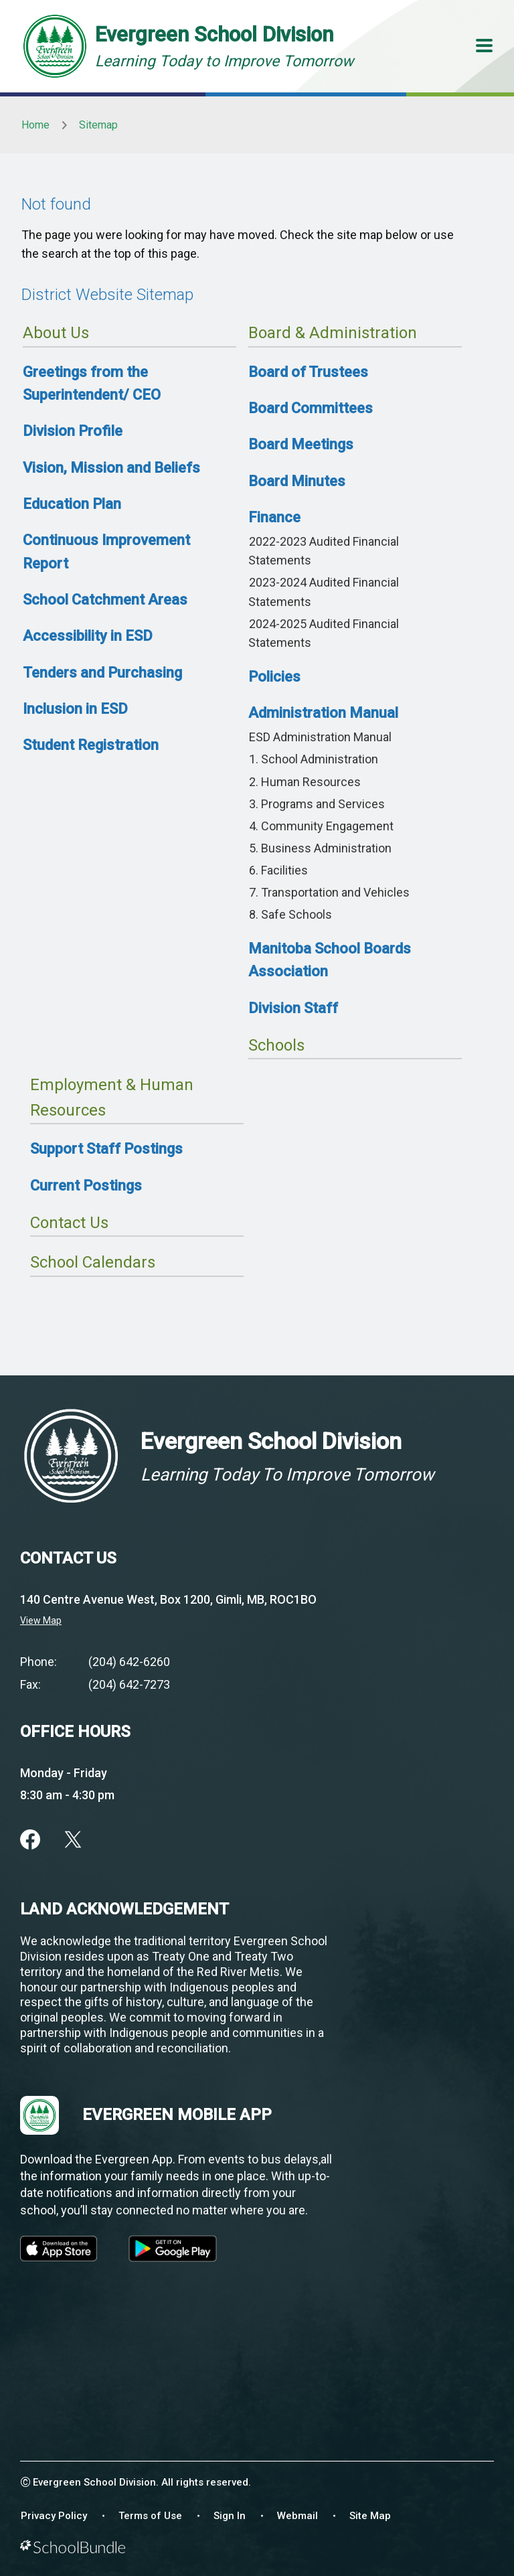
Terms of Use (150, 2516)
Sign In (229, 2516)
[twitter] (73, 1839)
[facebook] (30, 1839)
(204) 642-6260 (129, 1662)
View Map (41, 1620)
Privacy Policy (54, 2516)
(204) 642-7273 (129, 1684)
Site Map (370, 2516)
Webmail (297, 2516)
